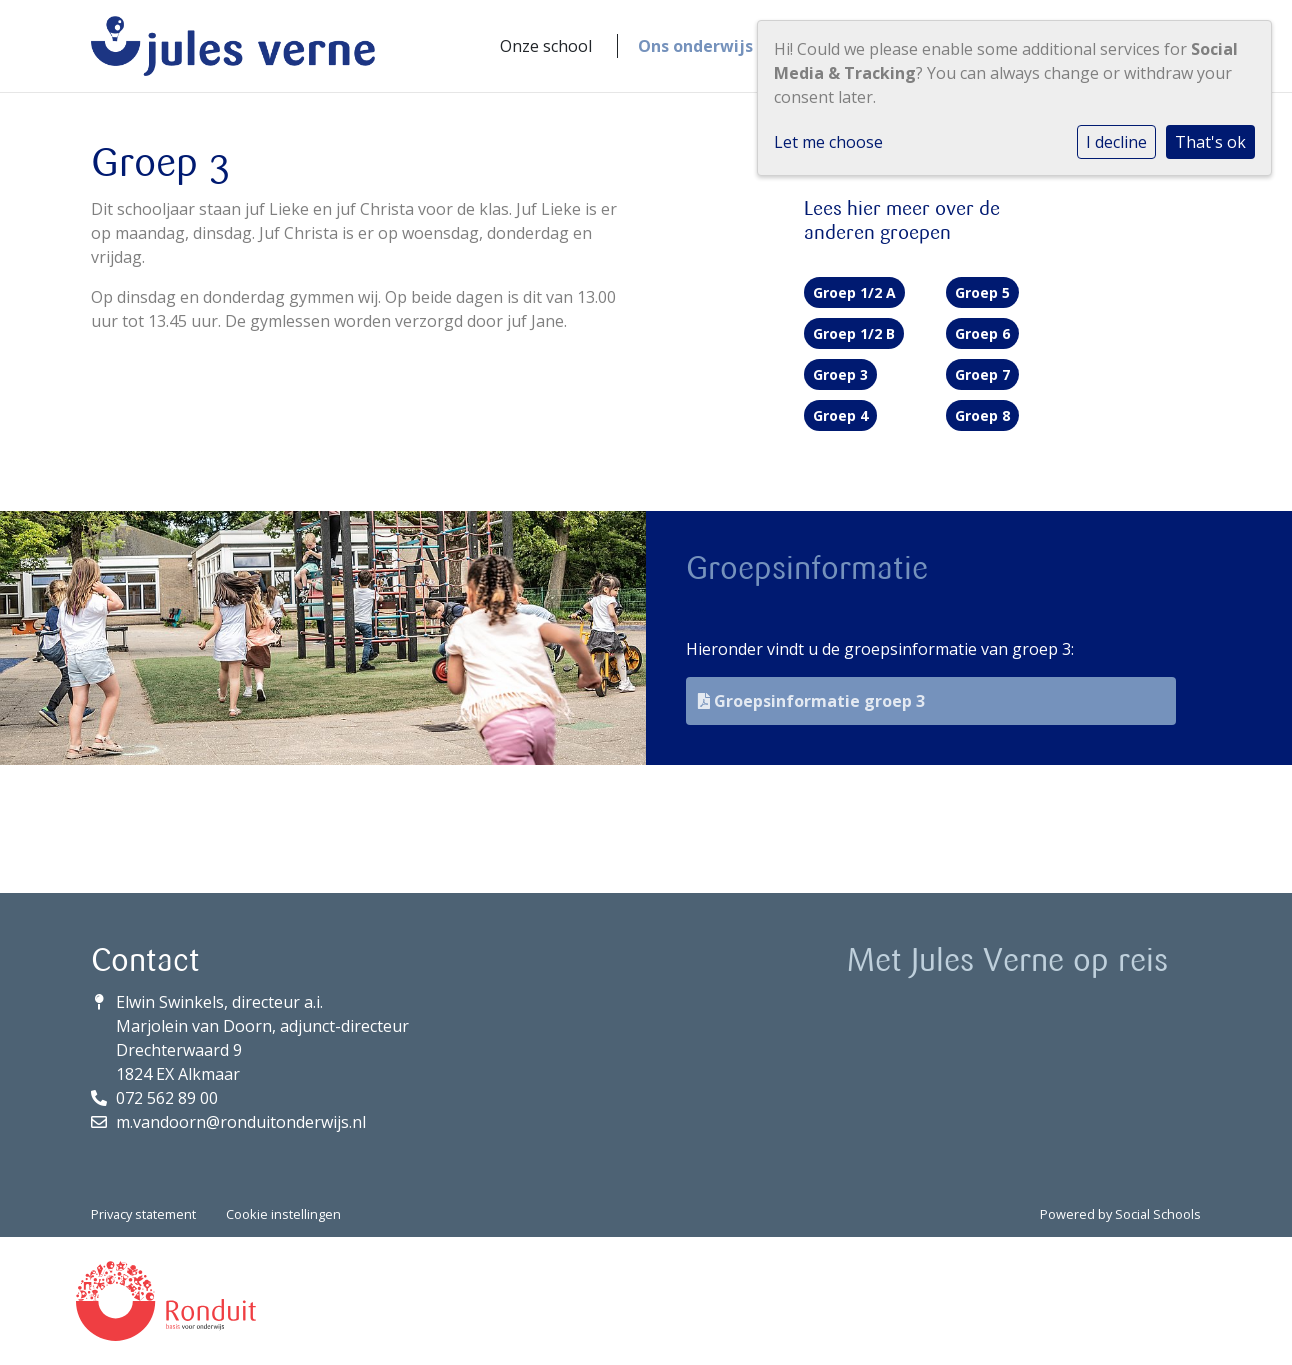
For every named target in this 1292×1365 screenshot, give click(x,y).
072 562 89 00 (167, 1098)
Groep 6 (982, 333)
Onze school (546, 46)
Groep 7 (982, 374)
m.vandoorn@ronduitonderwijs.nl (241, 1122)
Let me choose (828, 142)
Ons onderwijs (695, 46)
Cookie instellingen (283, 1214)
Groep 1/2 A (854, 292)
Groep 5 (982, 292)
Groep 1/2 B (854, 333)
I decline (1116, 142)
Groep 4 (840, 415)
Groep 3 (840, 374)
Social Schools (1158, 1214)
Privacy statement (143, 1214)
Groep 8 (982, 415)
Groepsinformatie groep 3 (811, 701)
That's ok (1210, 142)
